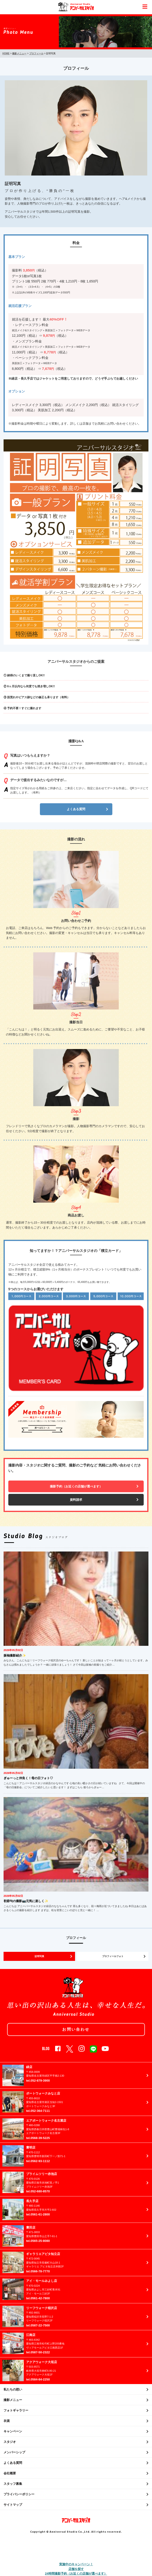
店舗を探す (76, 2569)
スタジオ (10, 2442)
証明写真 (39, 1956)
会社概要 (10, 2473)
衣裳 (7, 2421)
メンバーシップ (14, 2452)
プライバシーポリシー (19, 2494)
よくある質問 (76, 809)
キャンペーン (13, 2431)
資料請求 (76, 1499)
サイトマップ (13, 2504)
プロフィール (36, 53)
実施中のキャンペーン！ (76, 2564)
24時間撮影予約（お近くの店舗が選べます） (76, 2573)
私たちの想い (13, 2389)
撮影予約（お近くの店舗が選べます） (76, 1486)
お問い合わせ (76, 2029)
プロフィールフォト (113, 1956)
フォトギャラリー (16, 2410)
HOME (6, 53)
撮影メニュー (19, 53)
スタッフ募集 (13, 2484)
